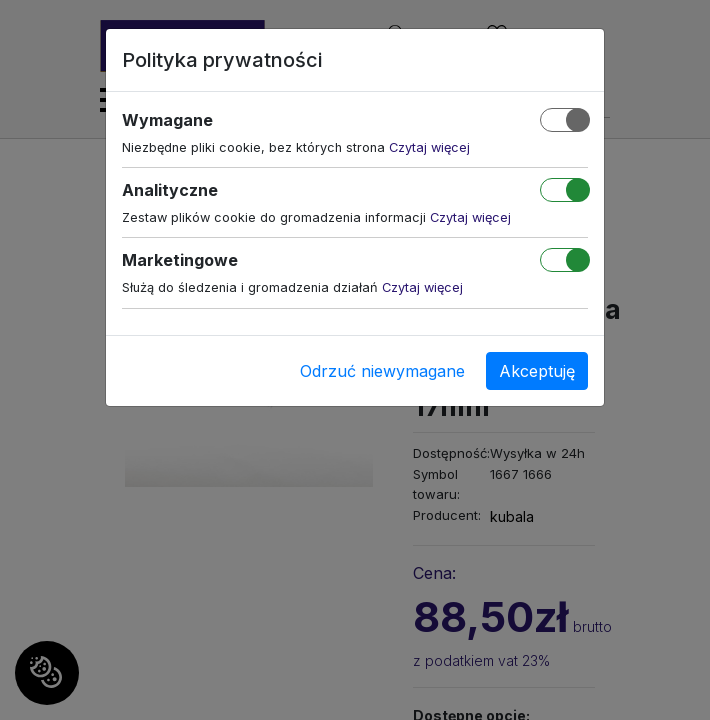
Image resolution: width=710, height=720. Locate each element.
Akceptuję (537, 371)
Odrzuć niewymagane (382, 371)
